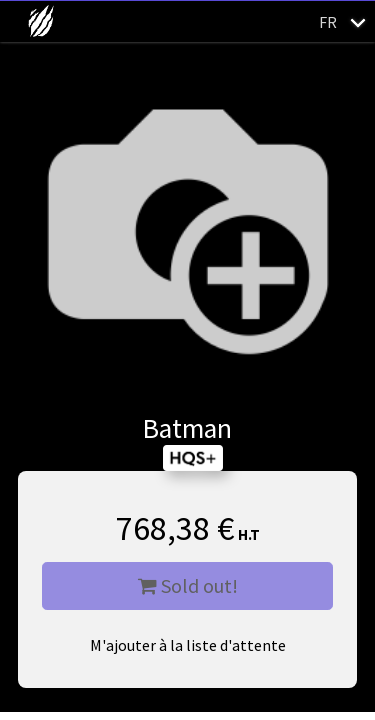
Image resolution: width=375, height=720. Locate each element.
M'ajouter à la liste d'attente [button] (188, 645)
